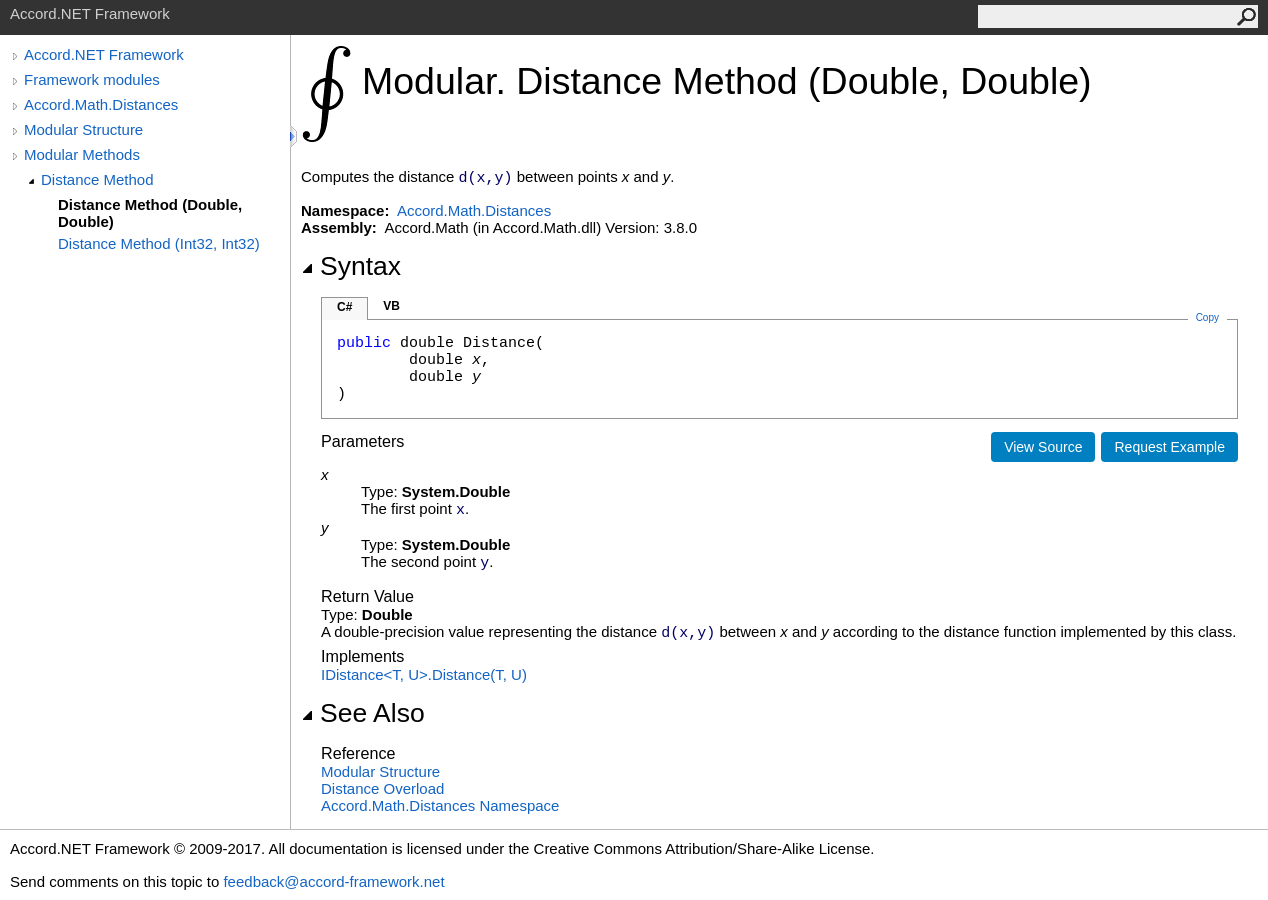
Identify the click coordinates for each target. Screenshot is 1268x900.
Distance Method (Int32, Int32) (159, 243)
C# (344, 307)
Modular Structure (83, 129)
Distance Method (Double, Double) (150, 213)
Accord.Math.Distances (101, 104)
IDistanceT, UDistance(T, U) (424, 674)
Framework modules (92, 79)
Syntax (351, 266)
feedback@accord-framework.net (333, 881)
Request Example (1169, 447)
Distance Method (97, 179)
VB (391, 306)
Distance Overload (382, 788)
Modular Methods (82, 154)
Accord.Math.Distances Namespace (440, 805)
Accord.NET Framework (104, 54)
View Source (1043, 447)
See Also (363, 713)
